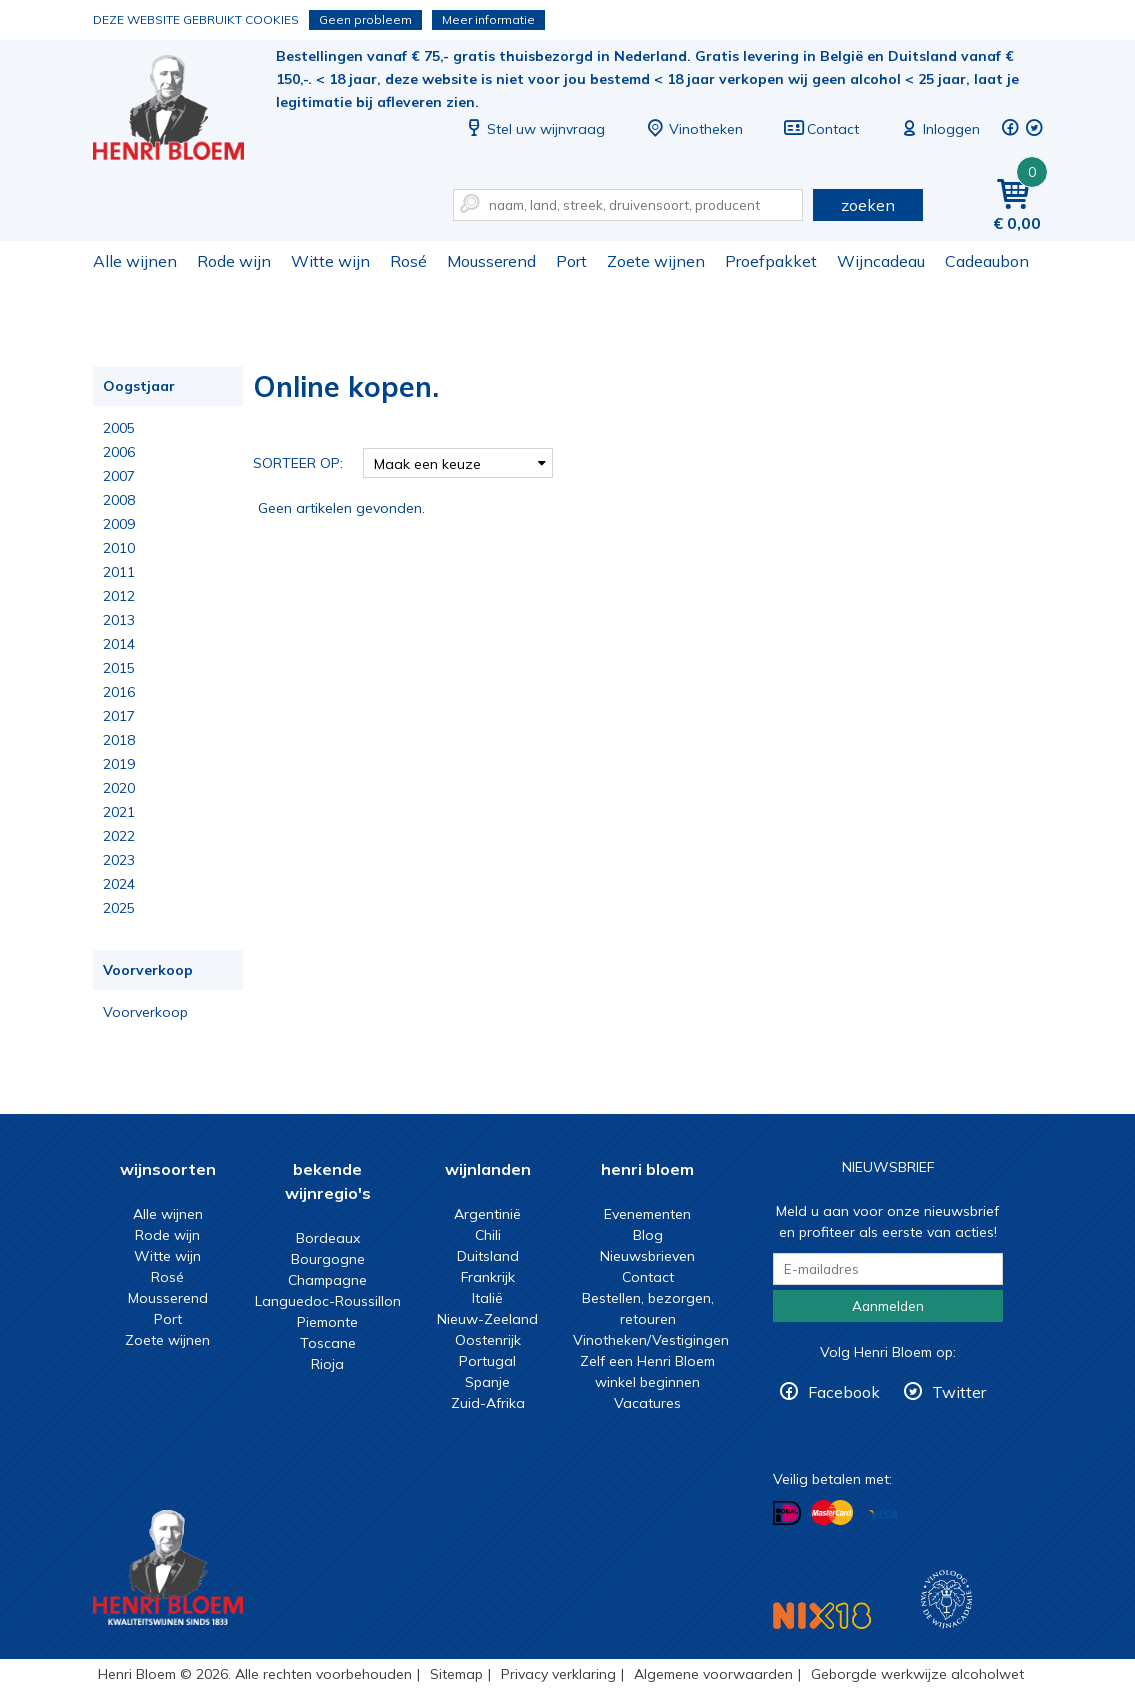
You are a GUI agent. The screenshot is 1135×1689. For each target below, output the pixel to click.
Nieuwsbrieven (647, 1256)
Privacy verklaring (558, 1674)
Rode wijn (234, 261)
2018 (119, 740)
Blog (648, 1235)
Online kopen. (182, 110)
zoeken (868, 205)
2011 (119, 572)
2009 (119, 524)
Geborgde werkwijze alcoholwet (917, 1674)
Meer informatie (488, 19)
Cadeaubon (987, 261)
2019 (119, 764)
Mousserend (491, 261)
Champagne (327, 1280)
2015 (119, 668)
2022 (119, 836)
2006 (119, 452)
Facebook (844, 1392)
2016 (119, 692)
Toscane (328, 1343)
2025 (119, 908)
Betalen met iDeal (787, 1513)
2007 (119, 476)
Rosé (408, 261)
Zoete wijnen (656, 261)
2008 (119, 500)
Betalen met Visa (883, 1514)
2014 (119, 644)
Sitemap (456, 1674)
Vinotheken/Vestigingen (651, 1340)
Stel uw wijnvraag (534, 129)
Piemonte (327, 1322)
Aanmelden (888, 1306)
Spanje (487, 1382)
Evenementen (647, 1214)
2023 (119, 860)
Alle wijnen (135, 261)
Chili (488, 1235)
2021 (119, 812)
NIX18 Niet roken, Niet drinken (822, 1615)
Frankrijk (488, 1277)
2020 (119, 788)
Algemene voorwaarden (713, 1674)
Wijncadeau (881, 261)
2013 (119, 620)
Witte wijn (330, 261)
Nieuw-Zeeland (487, 1319)
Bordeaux (328, 1238)
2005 (119, 428)
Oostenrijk (488, 1340)
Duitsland (488, 1256)
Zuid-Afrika (488, 1403)
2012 (119, 596)
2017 (119, 716)
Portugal (487, 1361)
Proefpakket (771, 261)
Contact (821, 129)
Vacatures (647, 1403)
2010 (119, 548)
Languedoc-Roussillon (328, 1301)
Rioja (327, 1364)
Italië (487, 1298)
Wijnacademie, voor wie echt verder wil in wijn (946, 1599)
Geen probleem (365, 19)
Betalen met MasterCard (832, 1513)
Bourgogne (328, 1259)
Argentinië (487, 1214)
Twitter (959, 1392)
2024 (119, 884)
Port (571, 261)
